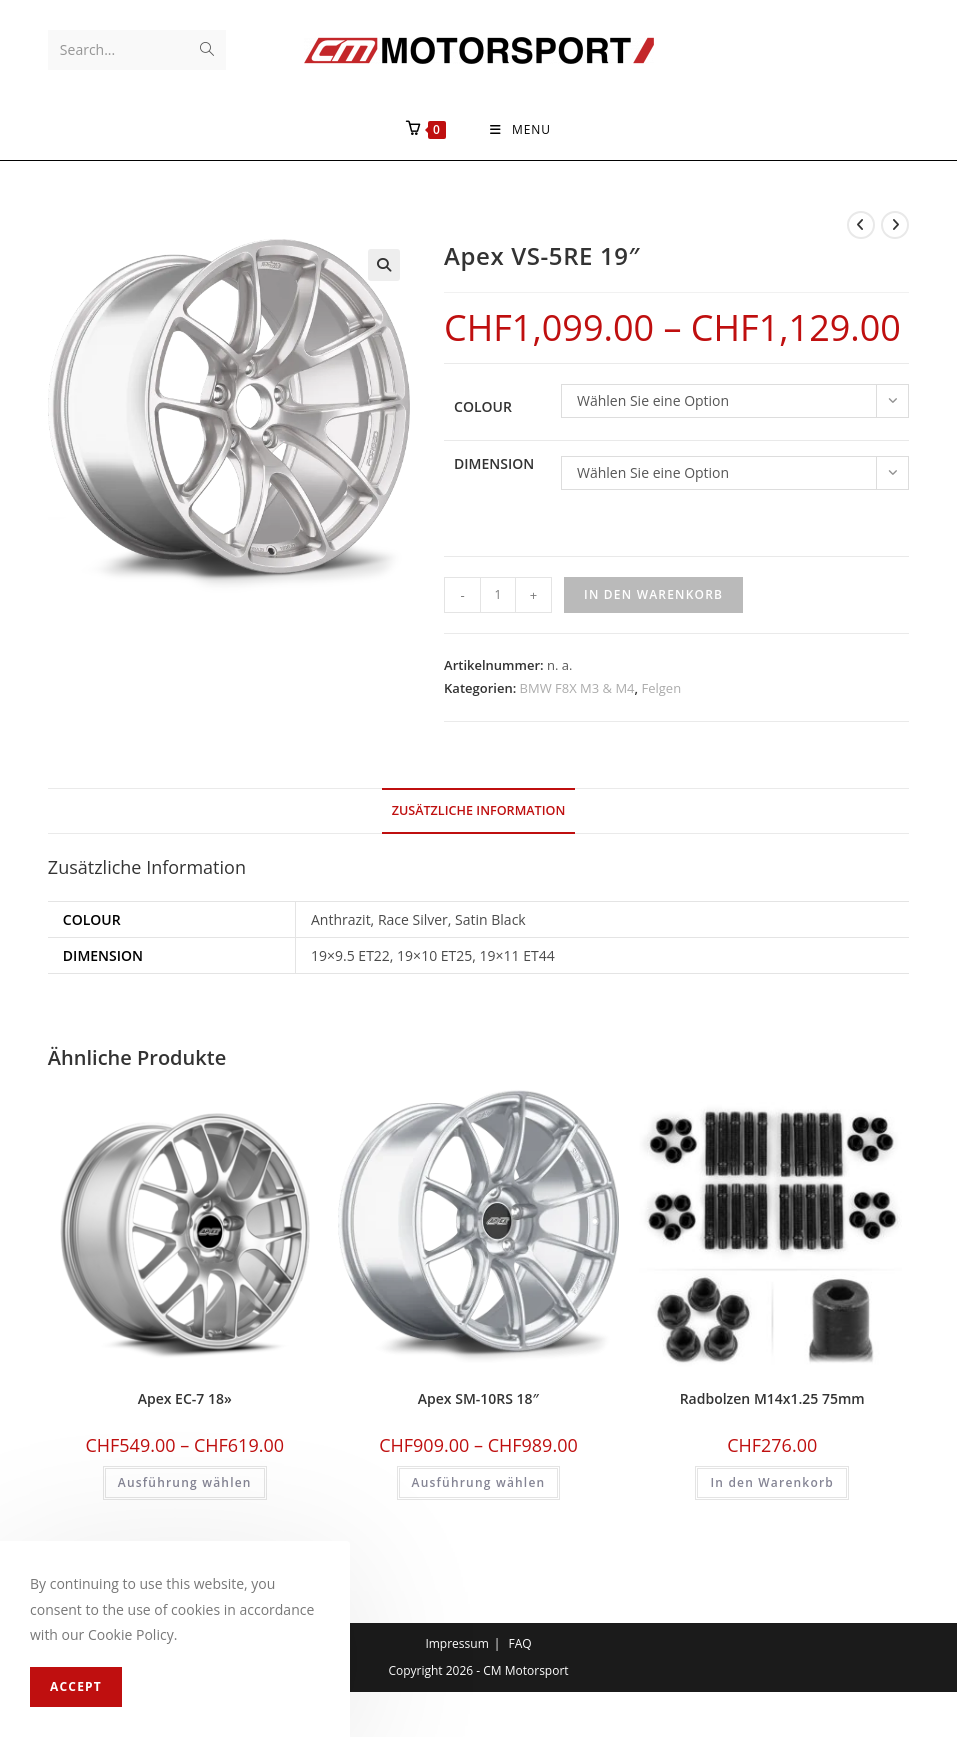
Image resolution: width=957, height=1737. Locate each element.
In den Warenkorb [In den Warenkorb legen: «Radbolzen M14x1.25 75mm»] (772, 1483)
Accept (76, 1686)
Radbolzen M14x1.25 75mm (772, 1399)
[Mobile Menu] (520, 130)
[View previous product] (861, 225)
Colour (483, 407)
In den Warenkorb (653, 594)
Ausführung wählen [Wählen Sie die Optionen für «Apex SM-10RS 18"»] (479, 1483)
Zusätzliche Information (479, 810)
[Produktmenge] (498, 595)
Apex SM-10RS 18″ (478, 1399)
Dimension (494, 464)
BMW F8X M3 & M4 (577, 689)
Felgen (661, 689)
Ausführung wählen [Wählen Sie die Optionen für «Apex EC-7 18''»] (185, 1483)
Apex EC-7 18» (185, 1399)
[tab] (479, 811)
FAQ (519, 1643)
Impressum (456, 1643)
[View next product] (895, 225)
